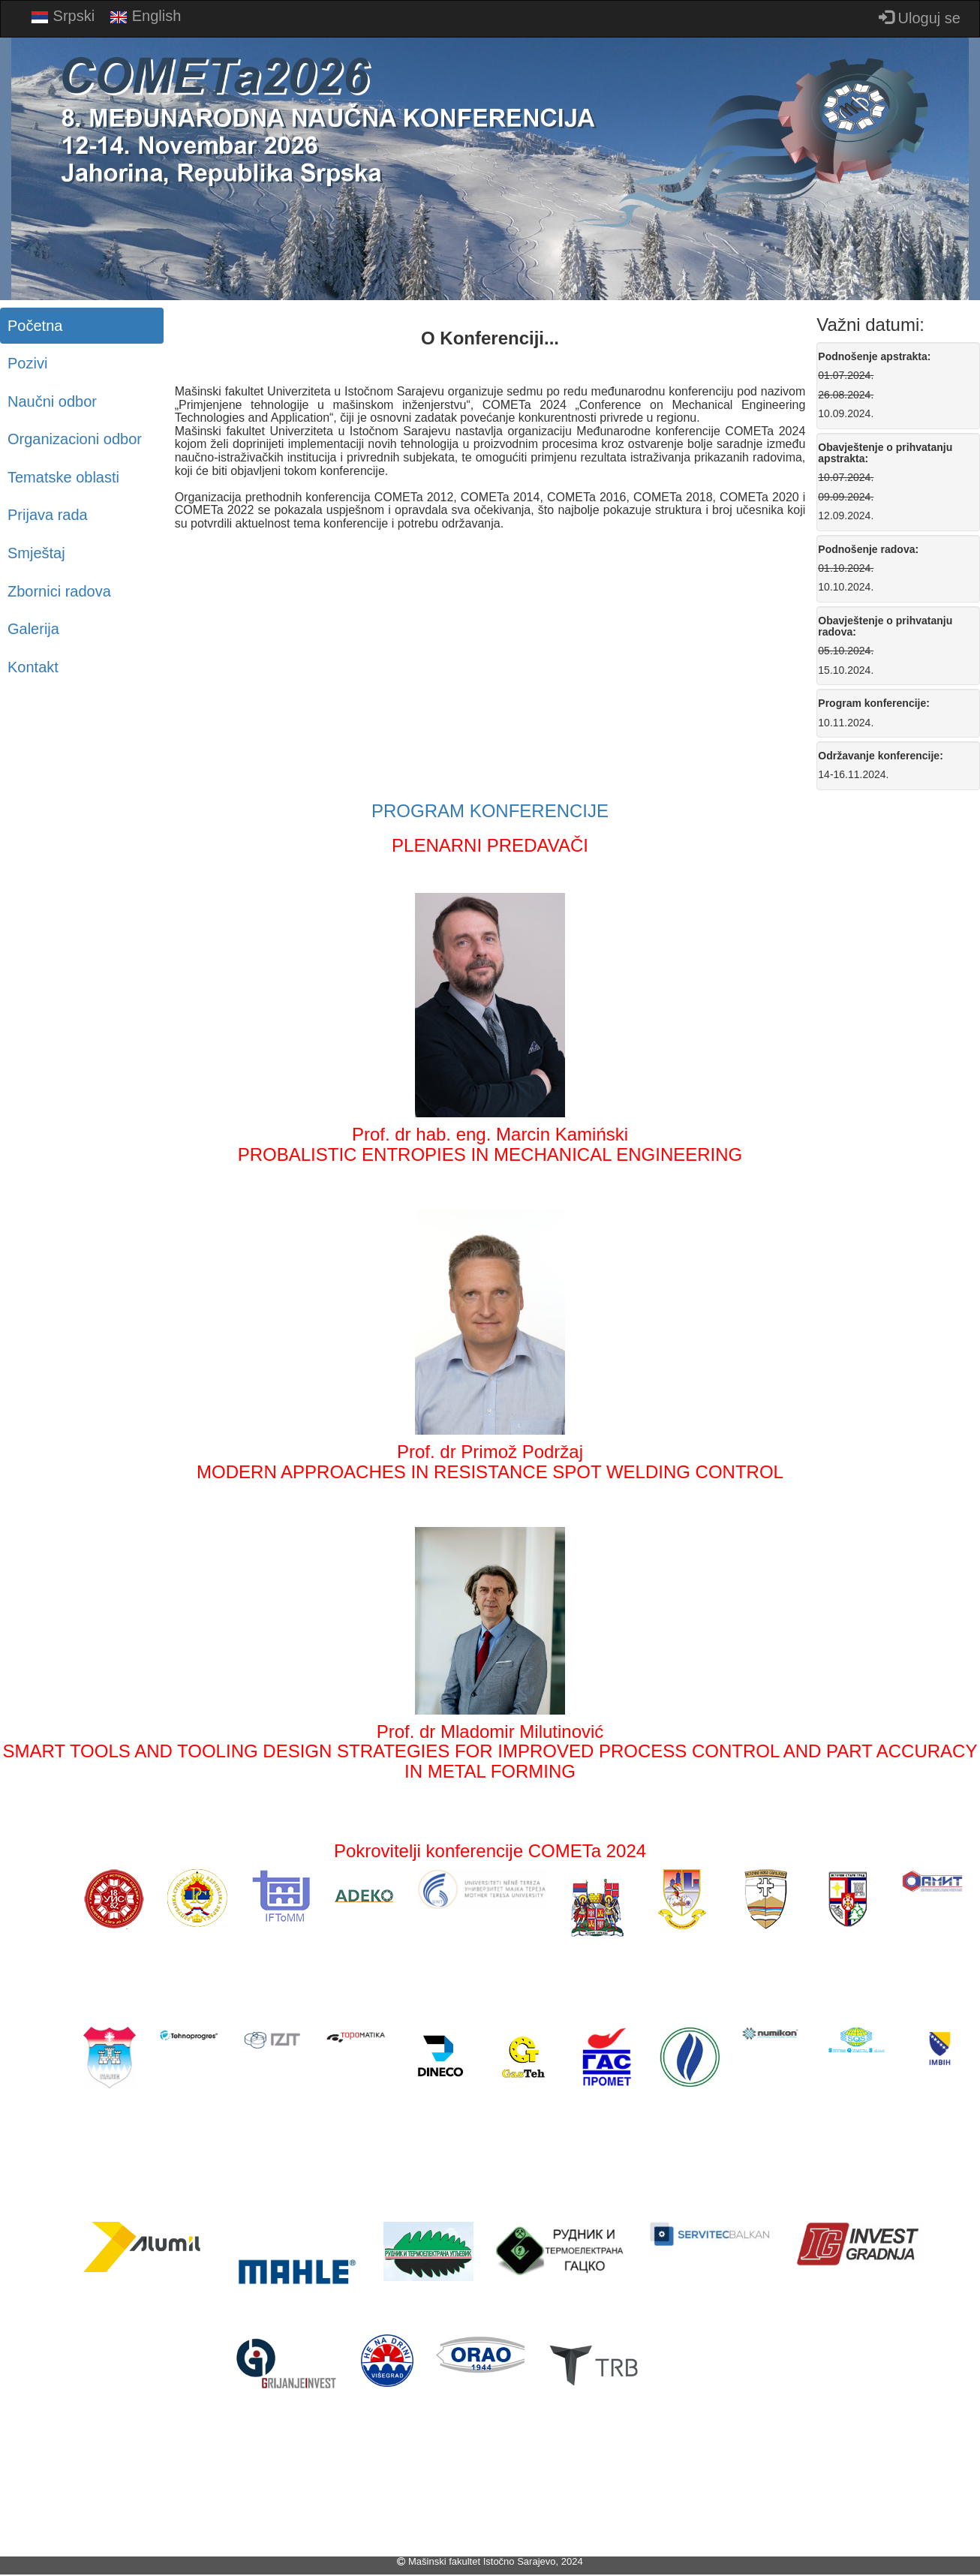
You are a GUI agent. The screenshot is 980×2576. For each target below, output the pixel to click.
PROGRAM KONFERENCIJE (490, 811)
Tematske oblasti (63, 477)
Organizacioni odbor (75, 439)
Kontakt (33, 667)
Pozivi (27, 363)
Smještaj (36, 553)
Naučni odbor (52, 401)
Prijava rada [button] (48, 514)
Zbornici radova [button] (59, 591)
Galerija (33, 629)
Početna (35, 325)
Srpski (63, 17)
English (145, 17)
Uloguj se (919, 17)
